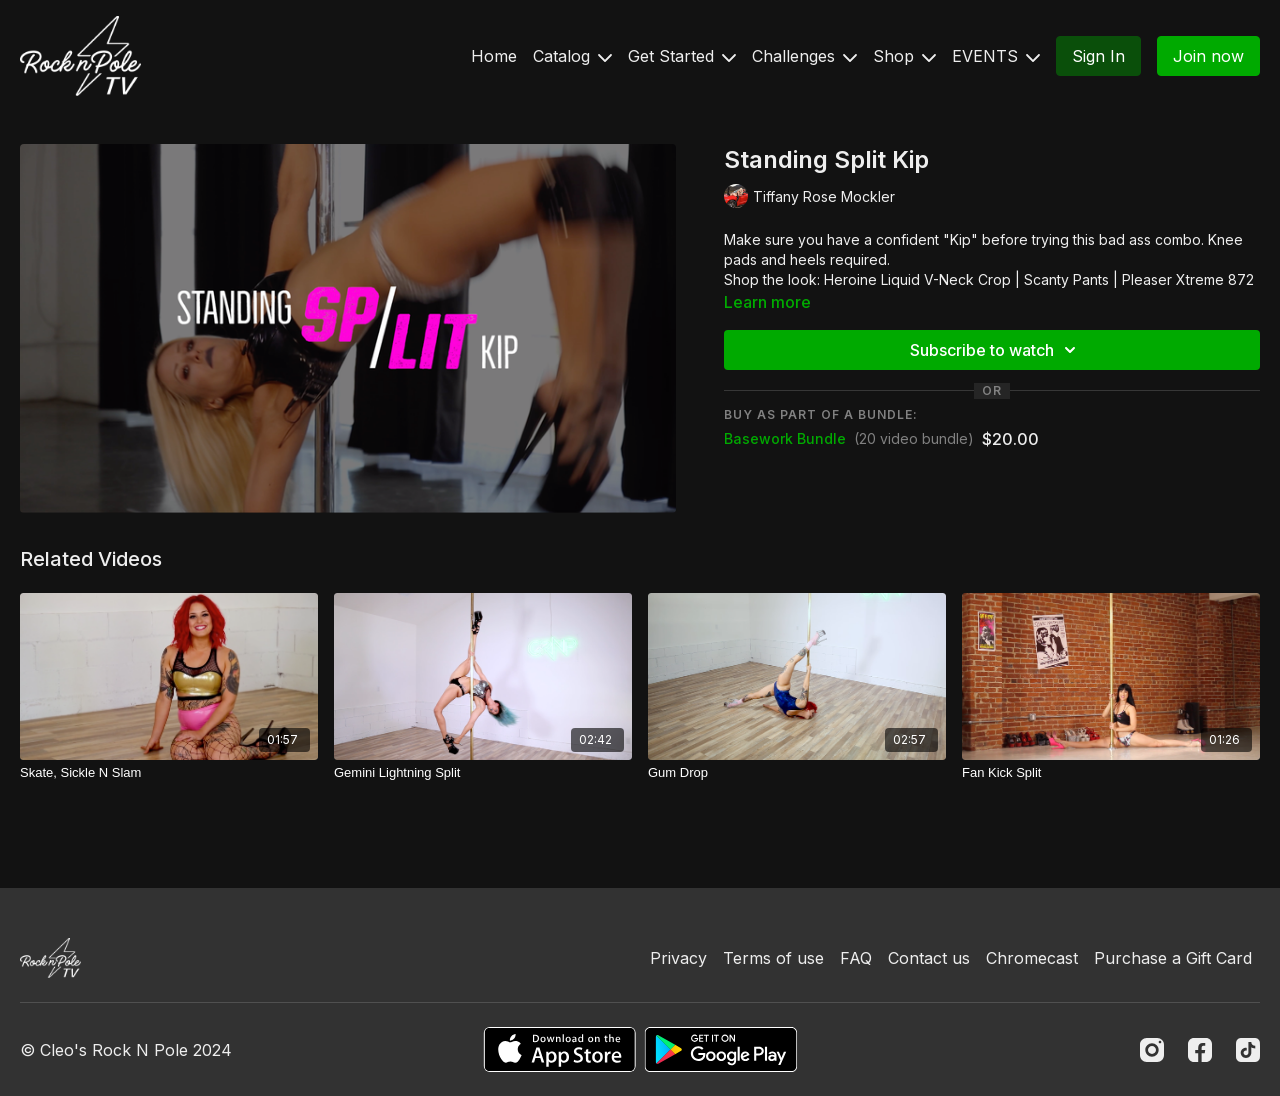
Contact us (929, 958)
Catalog (572, 56)
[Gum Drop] (797, 773)
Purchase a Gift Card (1173, 958)
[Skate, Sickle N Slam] (169, 773)
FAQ (856, 958)
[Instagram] (1152, 1050)
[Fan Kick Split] (1111, 773)
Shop (904, 56)
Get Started (682, 56)
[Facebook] (1200, 1050)
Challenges (804, 56)
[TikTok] (1248, 1050)
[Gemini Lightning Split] (483, 773)
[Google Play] (721, 1049)
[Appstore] (559, 1049)
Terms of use (773, 958)
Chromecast (1032, 958)
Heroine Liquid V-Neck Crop (917, 279)
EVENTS (996, 56)
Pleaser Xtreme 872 (1188, 279)
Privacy (678, 958)
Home (494, 56)
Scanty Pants (1066, 279)
